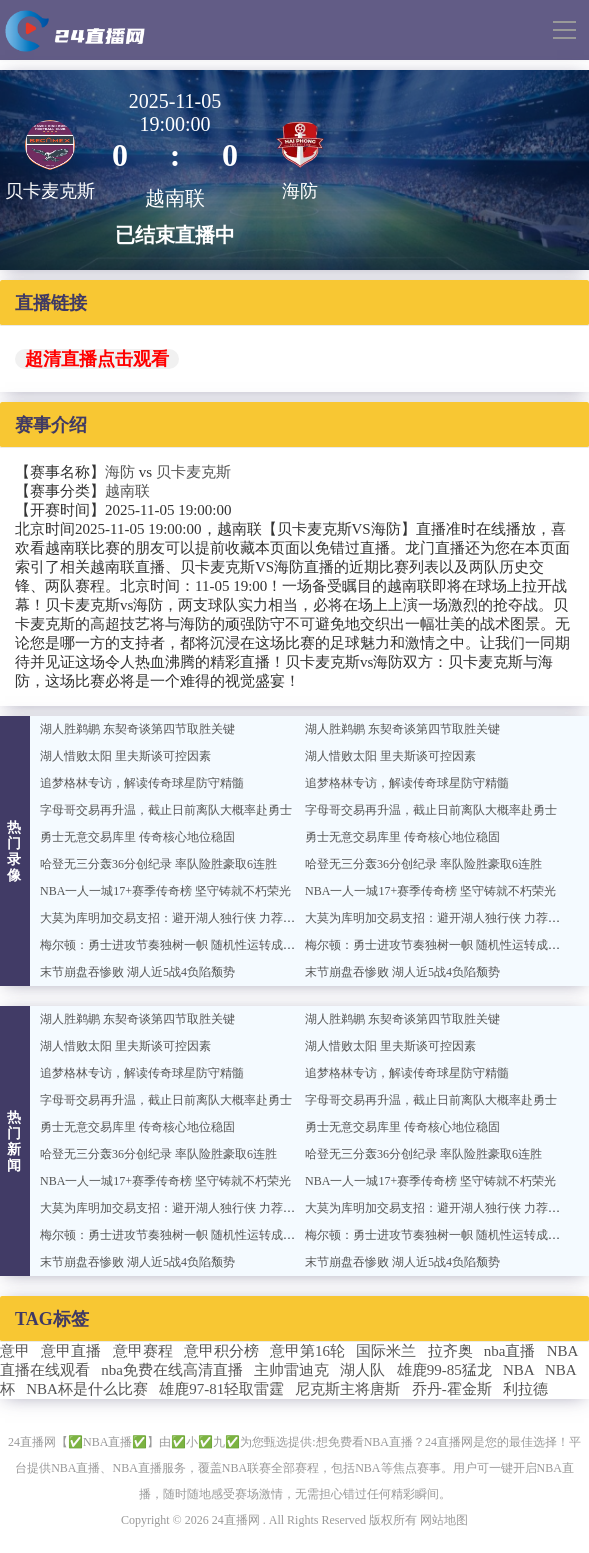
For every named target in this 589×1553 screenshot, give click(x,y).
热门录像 (15, 851)
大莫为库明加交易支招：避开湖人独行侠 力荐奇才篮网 (185, 918)
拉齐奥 (450, 1351)
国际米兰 (386, 1351)
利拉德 (525, 1389)
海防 (120, 472)
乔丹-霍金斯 (452, 1389)
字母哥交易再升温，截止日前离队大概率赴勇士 (166, 810)
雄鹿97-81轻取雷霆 (221, 1389)
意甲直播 (71, 1351)
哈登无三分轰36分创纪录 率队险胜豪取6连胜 (158, 864)
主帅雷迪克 (291, 1370)
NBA (518, 1370)
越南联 (127, 491)
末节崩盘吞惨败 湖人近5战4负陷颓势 (137, 972)
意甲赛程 (143, 1351)
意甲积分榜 (221, 1351)
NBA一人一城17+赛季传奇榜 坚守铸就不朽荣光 (165, 891)
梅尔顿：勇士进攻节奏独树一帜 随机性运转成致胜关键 (185, 945)
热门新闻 (15, 1141)
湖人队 (362, 1370)
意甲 (15, 1351)
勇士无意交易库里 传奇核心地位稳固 (137, 837)
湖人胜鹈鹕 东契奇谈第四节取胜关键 (137, 729)
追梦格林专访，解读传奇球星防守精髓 (142, 783)
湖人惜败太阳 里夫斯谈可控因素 (125, 756)
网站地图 (444, 1520)
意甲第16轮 (307, 1351)
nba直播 (510, 1351)
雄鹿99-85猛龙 (444, 1370)
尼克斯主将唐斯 (347, 1389)
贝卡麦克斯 (193, 472)
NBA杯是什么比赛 (87, 1389)
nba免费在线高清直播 (172, 1370)
